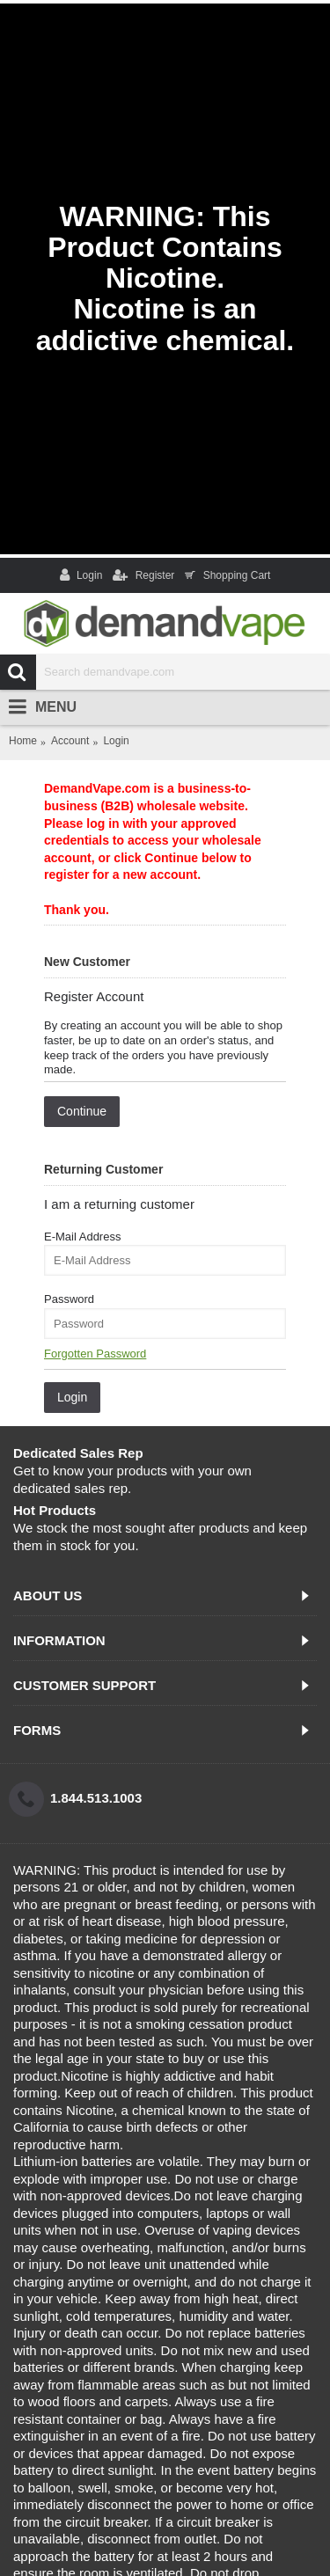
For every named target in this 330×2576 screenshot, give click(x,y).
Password (69, 1299)
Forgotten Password (95, 1353)
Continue (81, 1111)
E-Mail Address (82, 1236)
